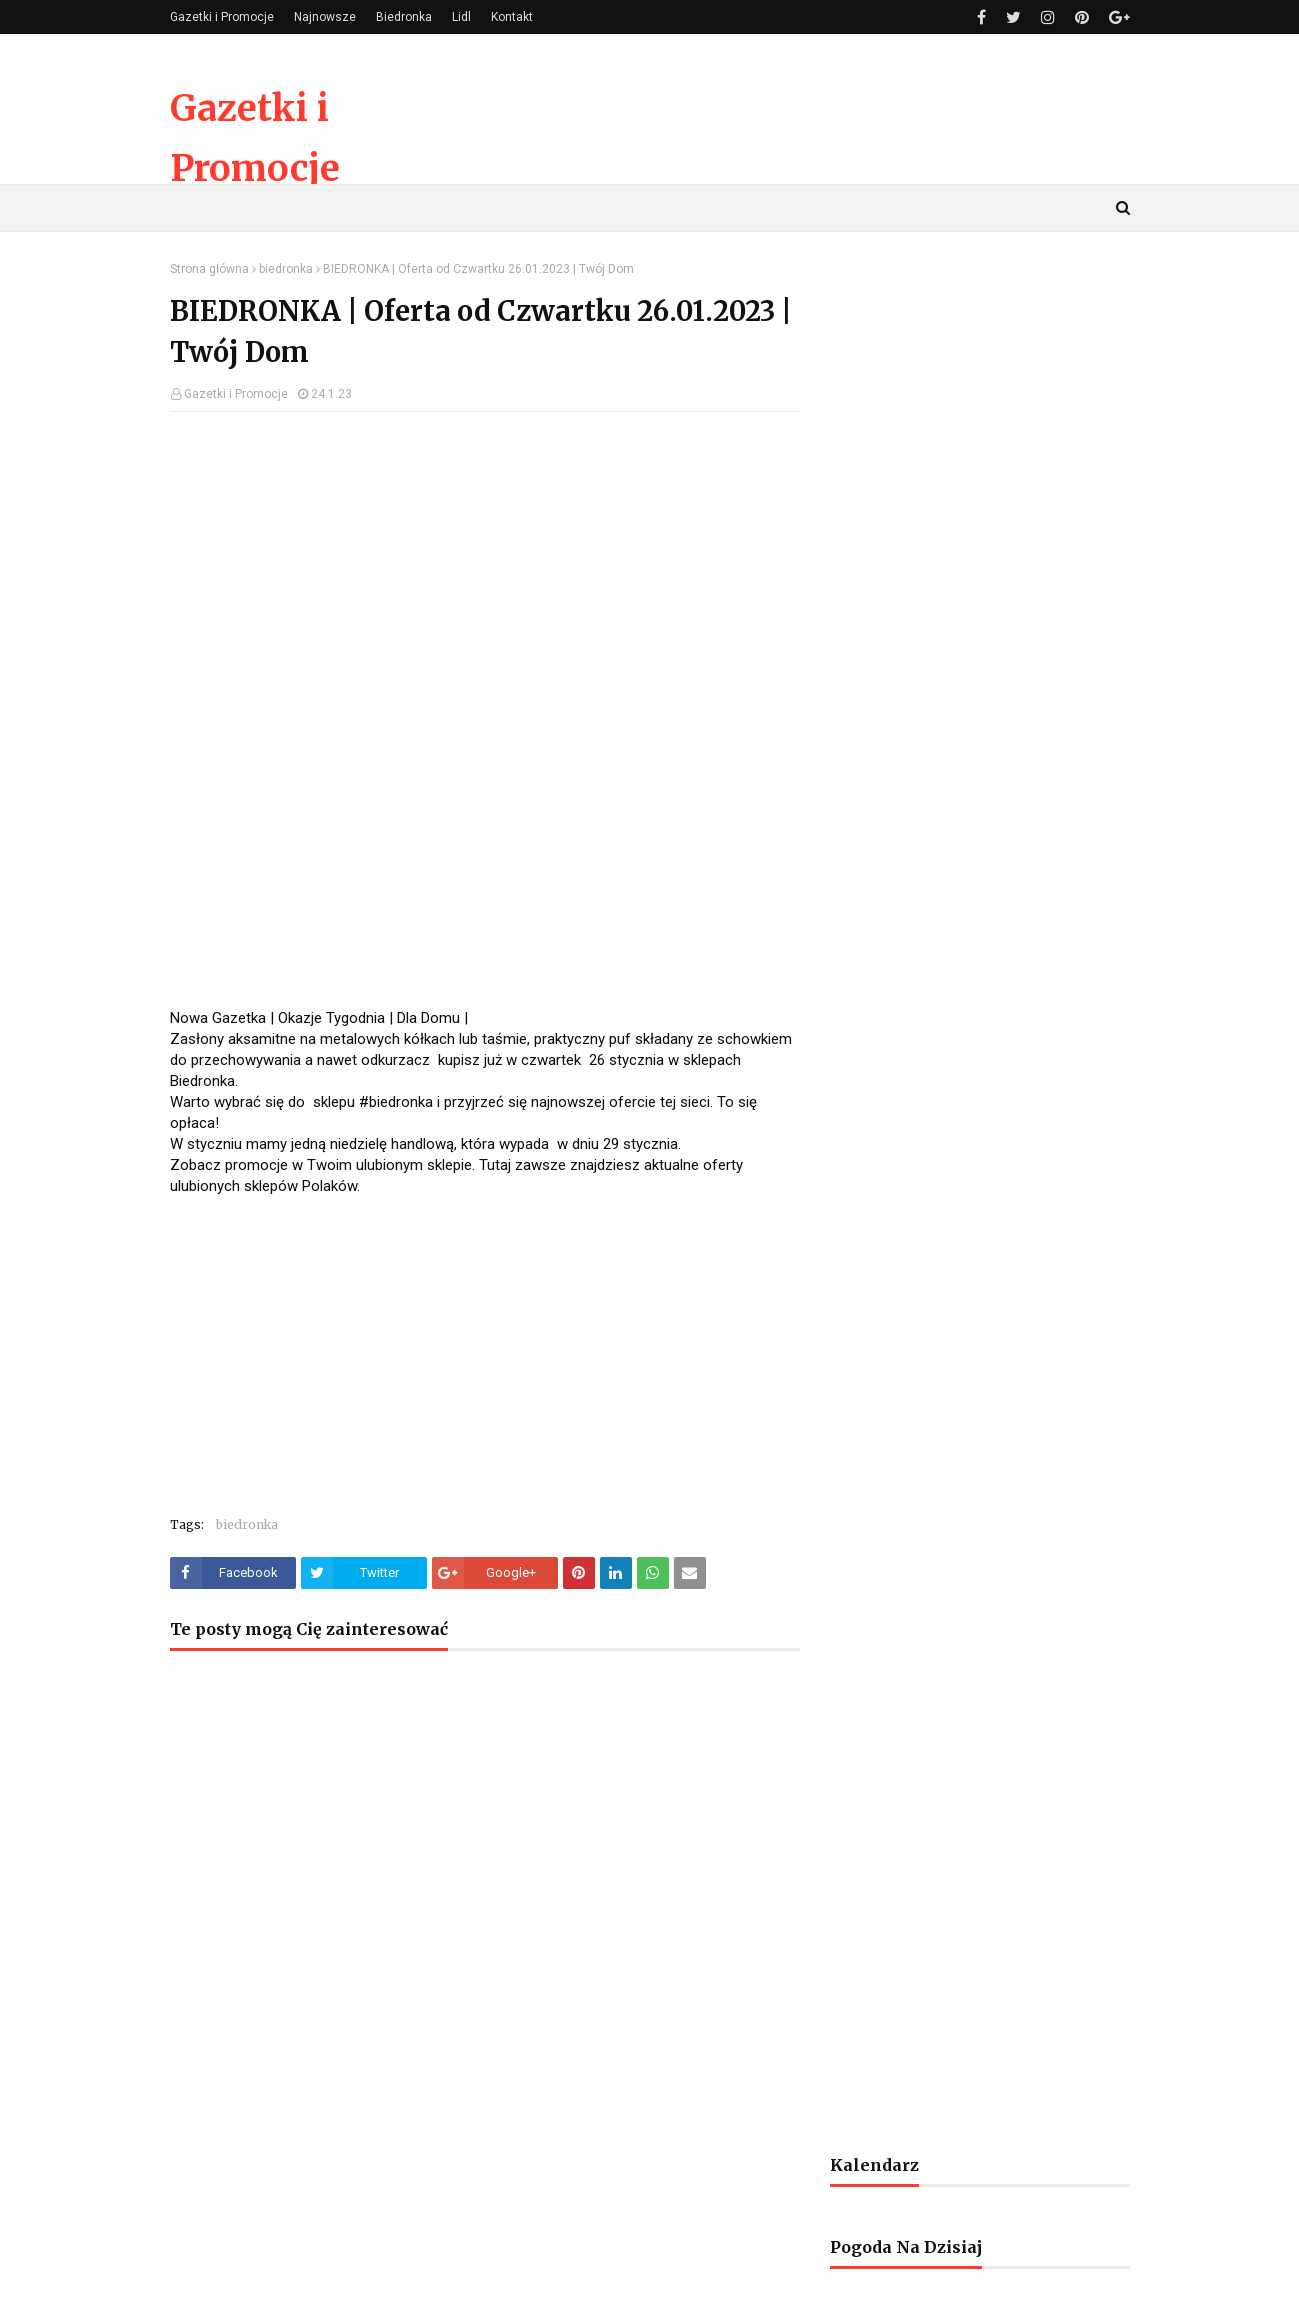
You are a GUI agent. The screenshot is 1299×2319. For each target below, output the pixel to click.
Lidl (461, 17)
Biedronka (404, 17)
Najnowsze (325, 17)
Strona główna (209, 269)
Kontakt (512, 17)
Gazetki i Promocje (222, 17)
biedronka (286, 269)
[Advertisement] (485, 572)
